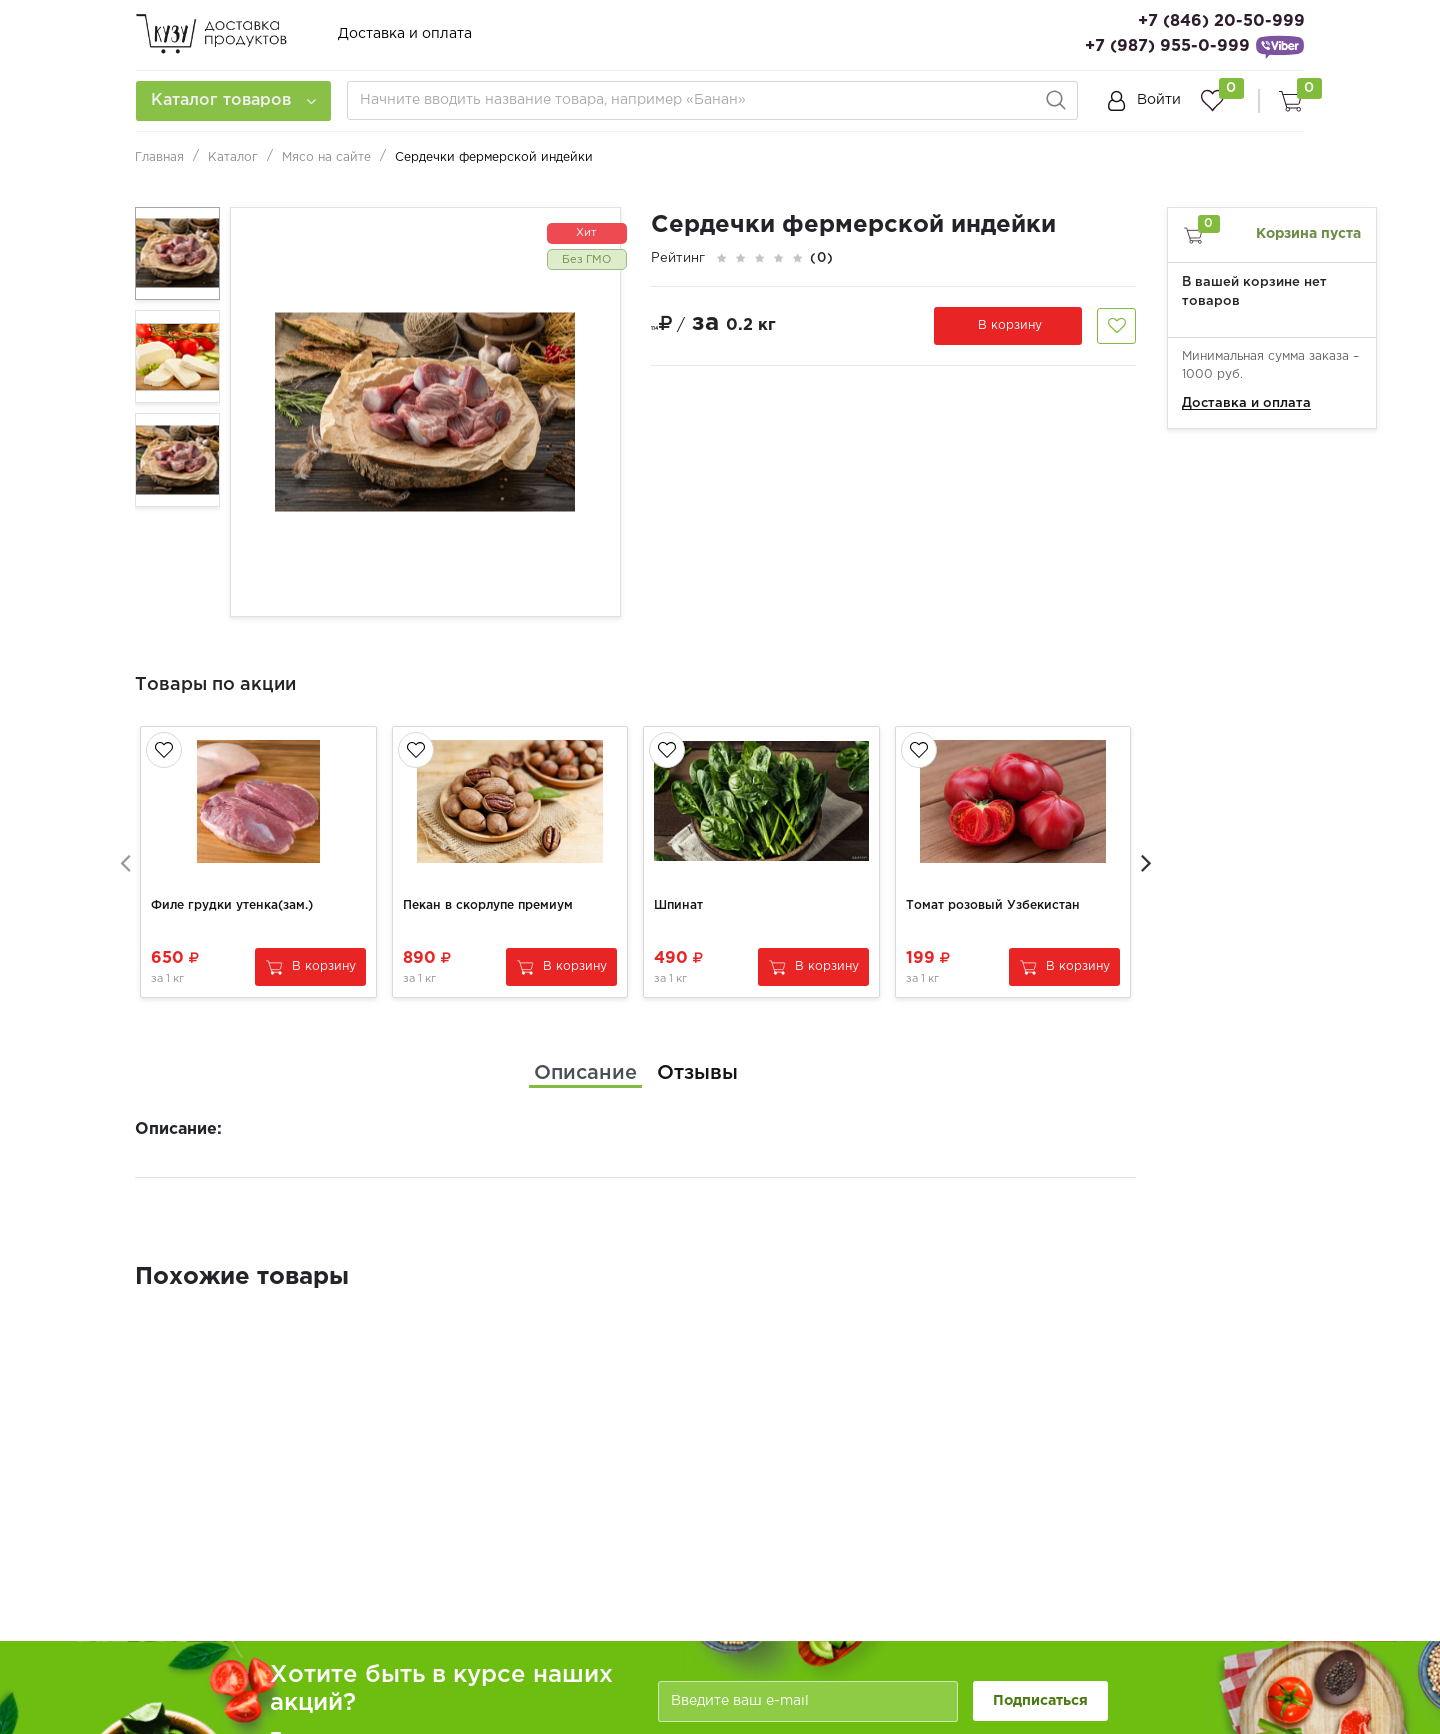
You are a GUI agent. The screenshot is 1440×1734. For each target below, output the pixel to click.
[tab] (585, 1068)
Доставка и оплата (405, 34)
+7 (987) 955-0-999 (1167, 46)
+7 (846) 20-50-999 (1221, 21)
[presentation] (125, 859)
